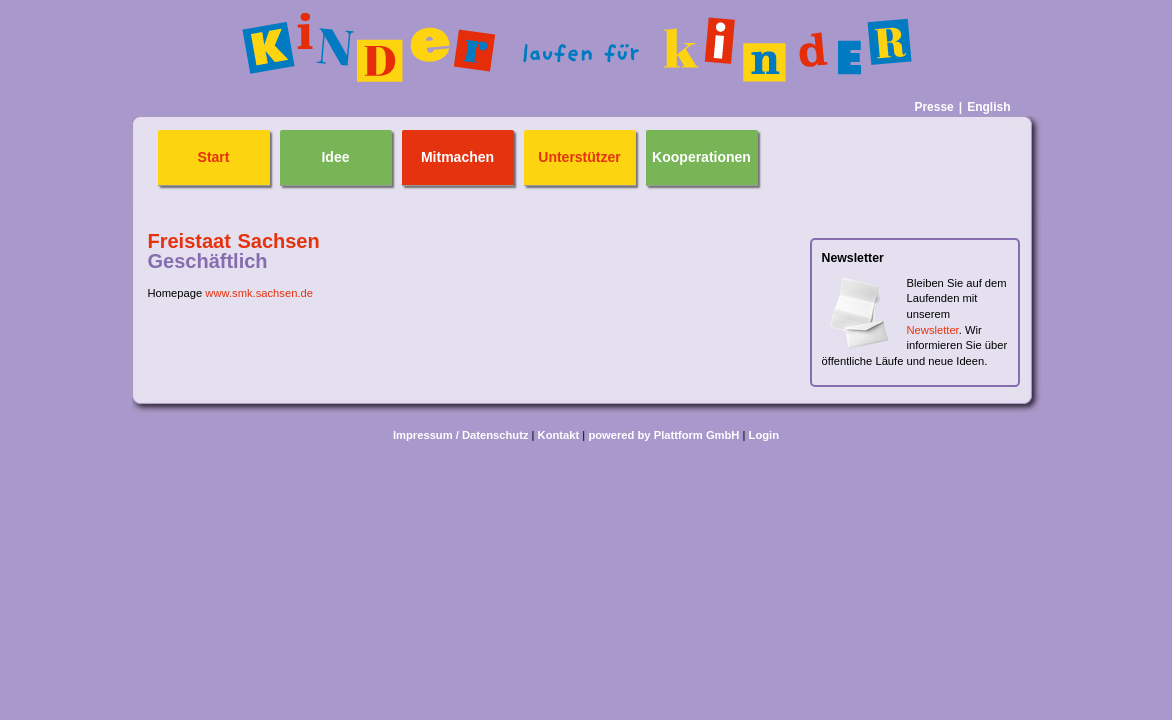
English (988, 107)
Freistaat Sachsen (234, 241)
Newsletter (933, 330)
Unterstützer (579, 157)
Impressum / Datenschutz (461, 435)
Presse (933, 107)
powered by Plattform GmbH (663, 435)
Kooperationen (701, 157)
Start (214, 157)
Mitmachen (457, 157)
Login (764, 435)
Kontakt (559, 435)
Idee (335, 157)
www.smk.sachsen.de (259, 293)
